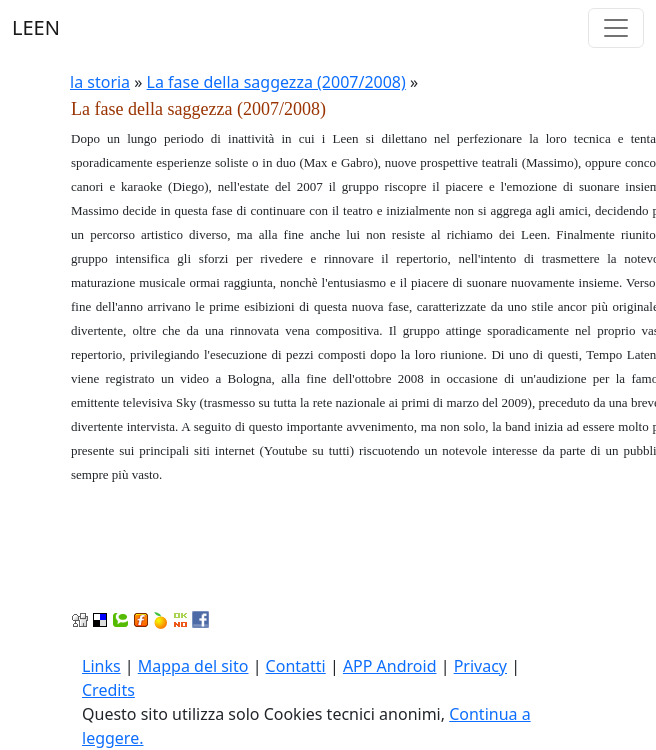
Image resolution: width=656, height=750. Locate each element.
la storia (100, 82)
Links (101, 666)
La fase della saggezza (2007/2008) (276, 82)
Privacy (480, 666)
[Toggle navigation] (616, 28)
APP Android (390, 666)
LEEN (36, 27)
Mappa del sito (193, 666)
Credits (108, 690)
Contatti (296, 666)
